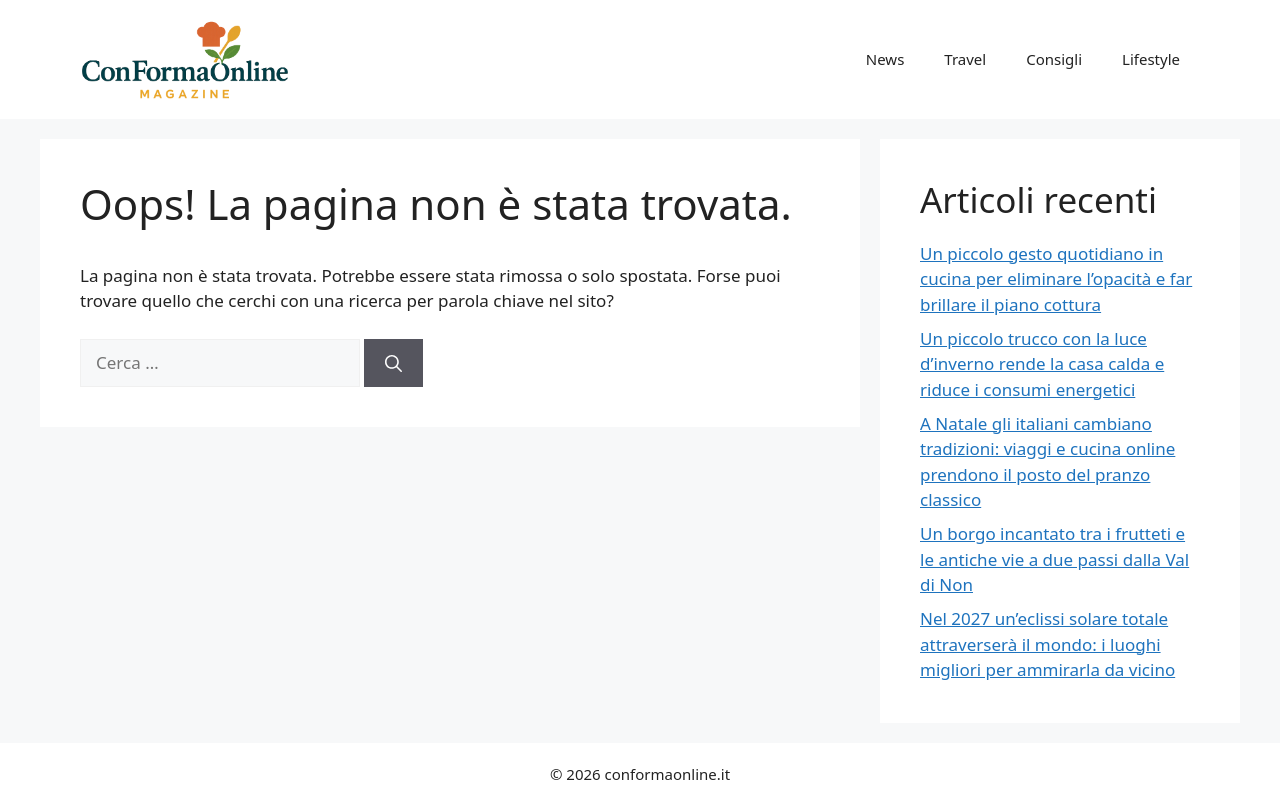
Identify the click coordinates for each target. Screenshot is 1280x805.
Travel (965, 59)
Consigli (1054, 59)
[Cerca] (393, 363)
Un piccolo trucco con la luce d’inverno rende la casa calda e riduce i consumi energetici (1042, 364)
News (885, 59)
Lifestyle (1151, 59)
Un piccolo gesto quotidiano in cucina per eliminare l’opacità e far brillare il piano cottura (1056, 279)
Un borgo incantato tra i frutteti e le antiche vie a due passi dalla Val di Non (1054, 559)
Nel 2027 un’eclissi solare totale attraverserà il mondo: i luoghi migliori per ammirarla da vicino (1047, 644)
